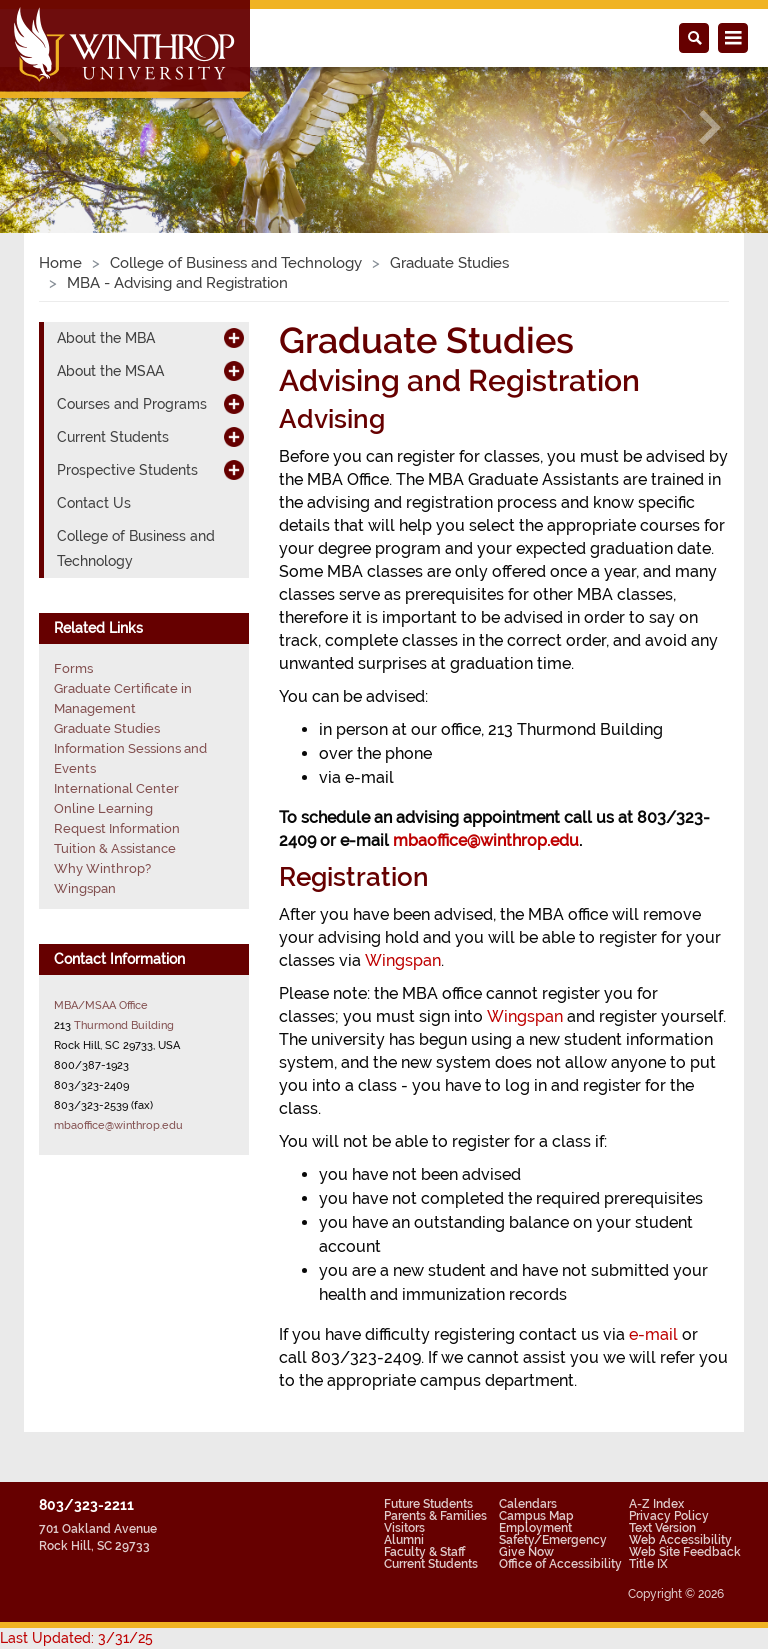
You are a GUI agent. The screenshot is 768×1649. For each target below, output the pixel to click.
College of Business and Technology (236, 263)
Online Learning (103, 808)
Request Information (117, 828)
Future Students (428, 1504)
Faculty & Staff (424, 1552)
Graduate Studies (449, 263)
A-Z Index (656, 1504)
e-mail (653, 1334)
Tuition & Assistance (115, 848)
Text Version (662, 1528)
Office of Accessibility (560, 1564)
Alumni (404, 1540)
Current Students (113, 437)
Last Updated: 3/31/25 (76, 1638)
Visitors (404, 1528)
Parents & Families (435, 1516)
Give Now (526, 1552)
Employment (535, 1528)
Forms (73, 668)
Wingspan (403, 960)
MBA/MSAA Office (101, 1005)
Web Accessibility (680, 1540)
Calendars (528, 1504)
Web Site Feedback (685, 1552)
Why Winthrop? (102, 868)
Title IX (648, 1564)
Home (60, 263)
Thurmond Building (124, 1025)
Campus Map (536, 1516)
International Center (116, 788)
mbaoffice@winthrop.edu (118, 1125)
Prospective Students (127, 470)
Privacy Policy (669, 1516)
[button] (57, 127)
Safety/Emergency (553, 1540)
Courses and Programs (132, 404)
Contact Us (94, 503)
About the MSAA (110, 371)
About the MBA (106, 338)
